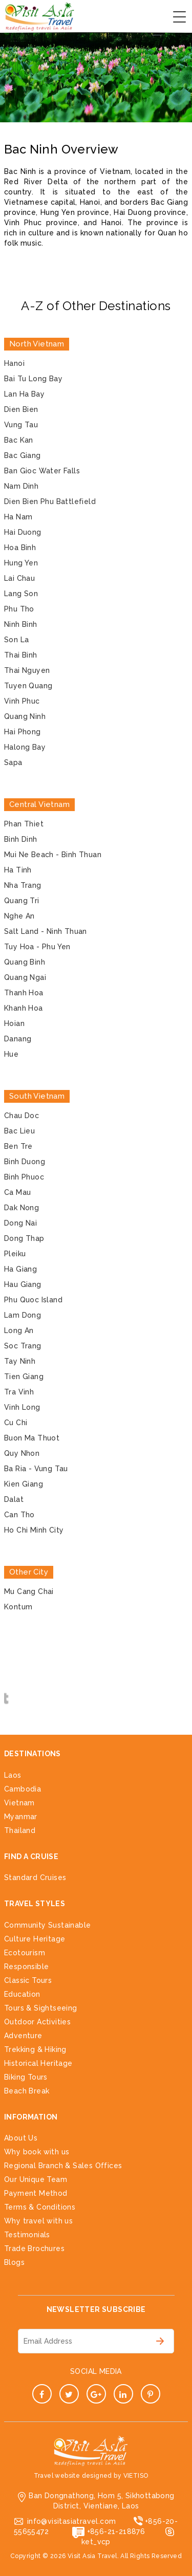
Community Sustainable (47, 1925)
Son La (16, 640)
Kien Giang (23, 1484)
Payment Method (36, 2193)
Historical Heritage (38, 2063)
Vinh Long (22, 1407)
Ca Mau (17, 1192)
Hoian (14, 1023)
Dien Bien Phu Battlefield (50, 501)
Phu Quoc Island (33, 1300)
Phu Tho (19, 609)
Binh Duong (24, 1162)
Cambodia (22, 1789)
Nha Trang (22, 885)
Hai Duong (22, 532)
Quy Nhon (21, 1453)
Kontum (18, 1607)
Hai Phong (22, 732)
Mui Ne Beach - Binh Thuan (52, 854)
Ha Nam (18, 517)
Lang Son (21, 594)
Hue (11, 1054)
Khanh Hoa (23, 1008)
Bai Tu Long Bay (33, 379)
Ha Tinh (18, 870)
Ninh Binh (20, 624)
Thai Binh (20, 655)
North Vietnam (36, 343)
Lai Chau (19, 578)
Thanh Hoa (24, 993)
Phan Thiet (24, 824)
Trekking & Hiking (35, 2049)
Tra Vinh (19, 1392)
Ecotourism (24, 1953)
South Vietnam (37, 1096)
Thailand (19, 1830)
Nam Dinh (21, 486)
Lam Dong (22, 1315)
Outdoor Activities (37, 2022)
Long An (19, 1330)
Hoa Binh (20, 547)
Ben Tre (18, 1146)
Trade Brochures (34, 2248)
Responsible (26, 1966)
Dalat (14, 1499)
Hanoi (14, 363)
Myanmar (20, 1817)
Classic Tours (28, 1980)
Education (22, 1994)
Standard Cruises (35, 1877)
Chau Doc (21, 1115)
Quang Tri (21, 901)
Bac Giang (22, 455)
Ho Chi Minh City (33, 1530)
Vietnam (19, 1803)
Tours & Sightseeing (40, 2008)
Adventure (23, 2036)
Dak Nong (21, 1208)
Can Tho (19, 1515)
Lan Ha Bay (24, 394)
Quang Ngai (25, 977)
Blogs (14, 2262)
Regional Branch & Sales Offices (63, 2166)
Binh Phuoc (24, 1177)
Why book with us (36, 2152)
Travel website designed (73, 2475)
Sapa (13, 762)
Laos (13, 1775)
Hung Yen (21, 563)
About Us (20, 2138)
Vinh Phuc (22, 701)
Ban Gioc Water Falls (42, 471)
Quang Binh (24, 962)
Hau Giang (22, 1284)
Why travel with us (38, 2221)
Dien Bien (21, 409)
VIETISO (135, 2475)
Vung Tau (21, 425)
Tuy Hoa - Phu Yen (37, 947)
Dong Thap (24, 1238)
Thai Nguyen (27, 670)
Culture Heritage (34, 1939)
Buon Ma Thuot (31, 1438)
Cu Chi (15, 1422)
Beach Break (26, 2091)
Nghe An (19, 916)
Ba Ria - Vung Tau (36, 1469)
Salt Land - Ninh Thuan (45, 931)
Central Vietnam (39, 804)
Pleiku (15, 1254)
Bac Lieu (19, 1131)
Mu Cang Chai (29, 1591)
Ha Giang (20, 1269)
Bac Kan (18, 440)
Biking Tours (26, 2077)
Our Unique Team (35, 2179)
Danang (17, 1039)
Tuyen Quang (28, 686)
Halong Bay (25, 747)
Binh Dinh (20, 839)
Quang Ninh (25, 716)
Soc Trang (22, 1346)
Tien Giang (24, 1376)
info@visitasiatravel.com (71, 2521)
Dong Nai (20, 1223)
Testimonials (27, 2235)
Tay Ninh (19, 1361)
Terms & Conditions (39, 2207)
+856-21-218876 (116, 2531)
